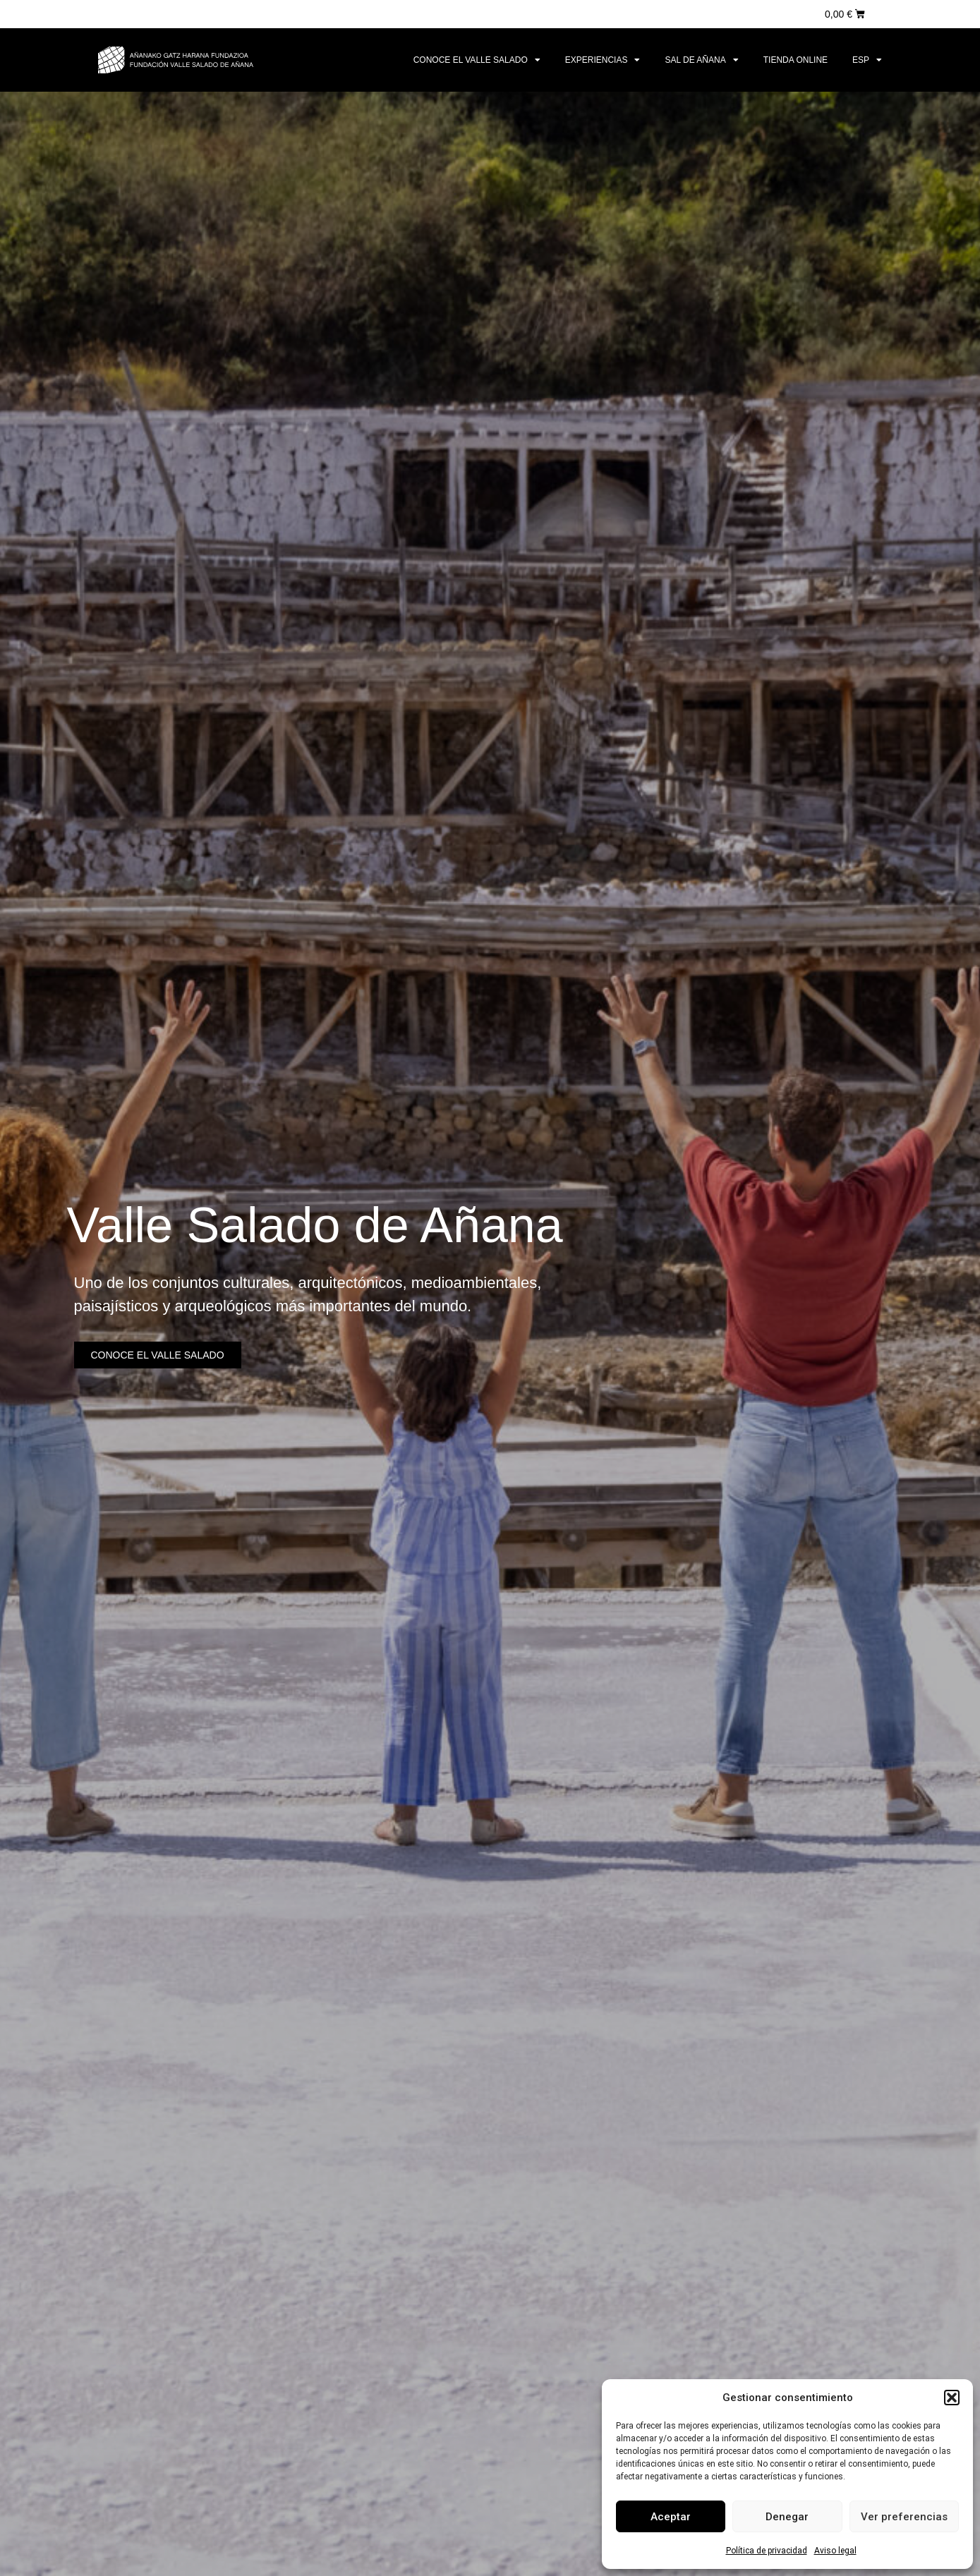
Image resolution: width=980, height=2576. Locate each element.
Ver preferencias (904, 2516)
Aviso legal (835, 2551)
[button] (952, 2397)
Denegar (787, 2516)
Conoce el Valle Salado (476, 60)
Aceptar (671, 2516)
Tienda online (795, 60)
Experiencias (603, 60)
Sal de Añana (701, 60)
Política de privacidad (766, 2551)
